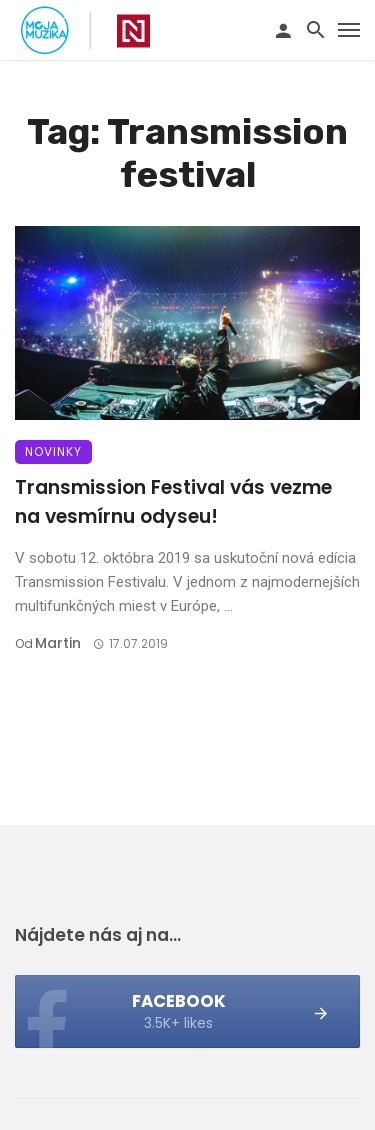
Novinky (53, 451)
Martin (58, 643)
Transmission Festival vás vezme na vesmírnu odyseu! (173, 502)
